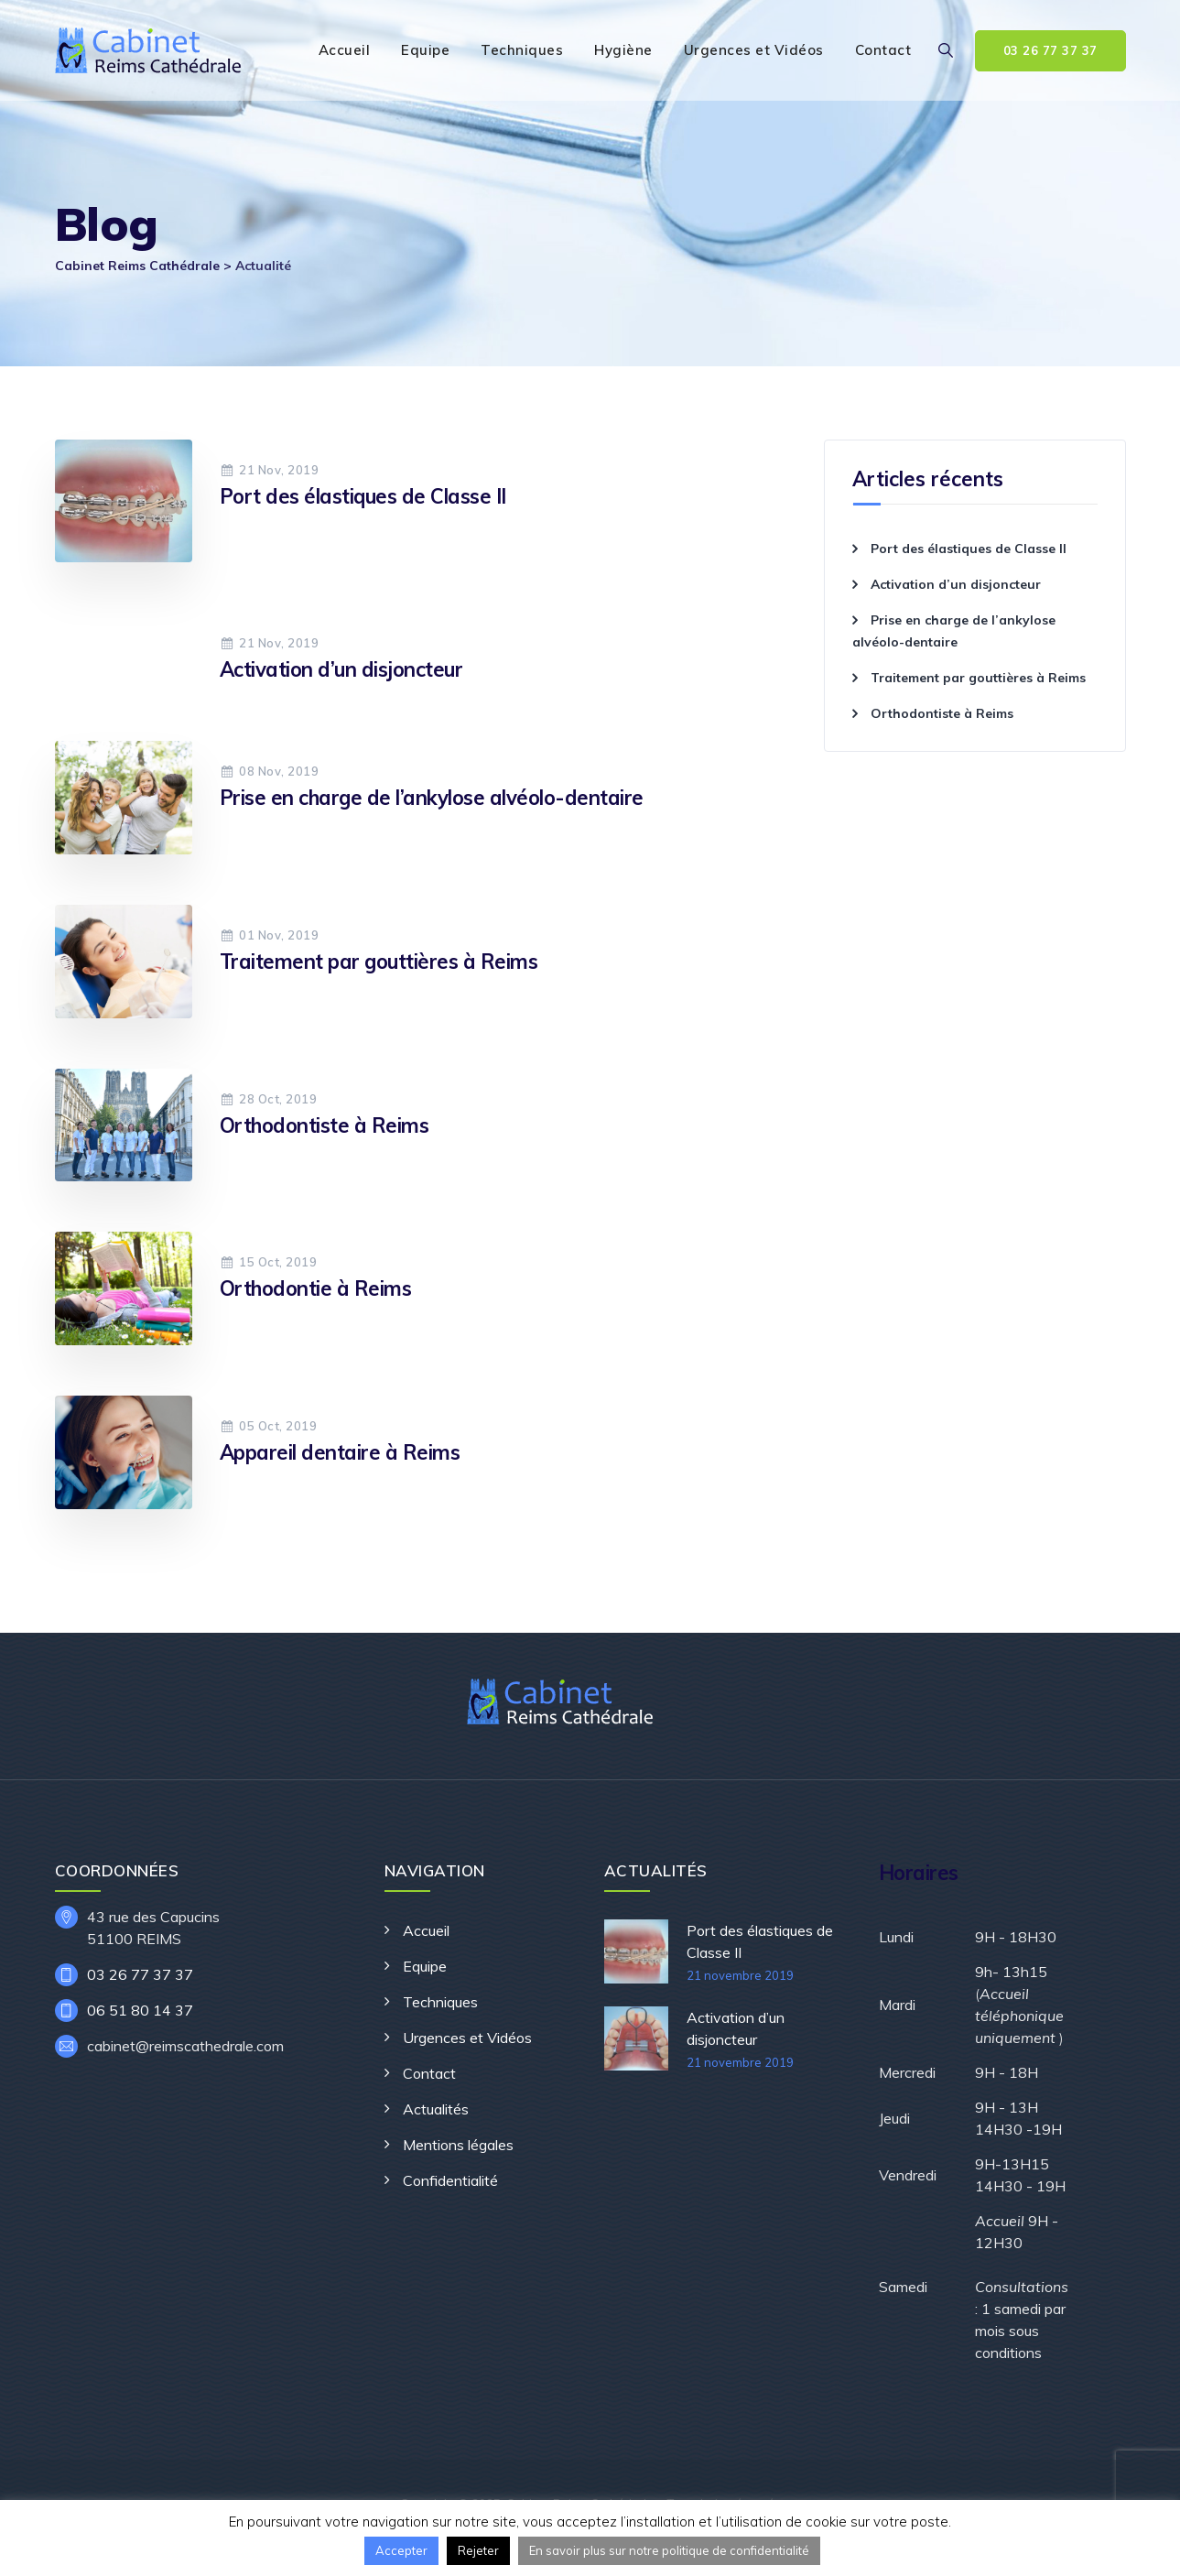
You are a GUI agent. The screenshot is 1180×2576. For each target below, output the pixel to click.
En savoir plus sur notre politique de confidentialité (669, 2550)
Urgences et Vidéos (754, 50)
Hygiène (623, 50)
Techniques (522, 50)
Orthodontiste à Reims (324, 1125)
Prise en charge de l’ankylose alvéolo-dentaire (432, 797)
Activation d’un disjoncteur (341, 669)
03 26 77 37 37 (1050, 50)
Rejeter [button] (478, 2550)
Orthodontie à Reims (316, 1288)
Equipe (425, 50)
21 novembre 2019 (740, 1975)
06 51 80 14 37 (140, 2010)
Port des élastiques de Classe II (363, 496)
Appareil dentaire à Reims (340, 1452)
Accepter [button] (401, 2550)
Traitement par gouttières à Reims (379, 961)
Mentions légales (458, 2145)
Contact (883, 50)
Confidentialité (450, 2180)
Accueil (345, 50)
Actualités (436, 2109)
